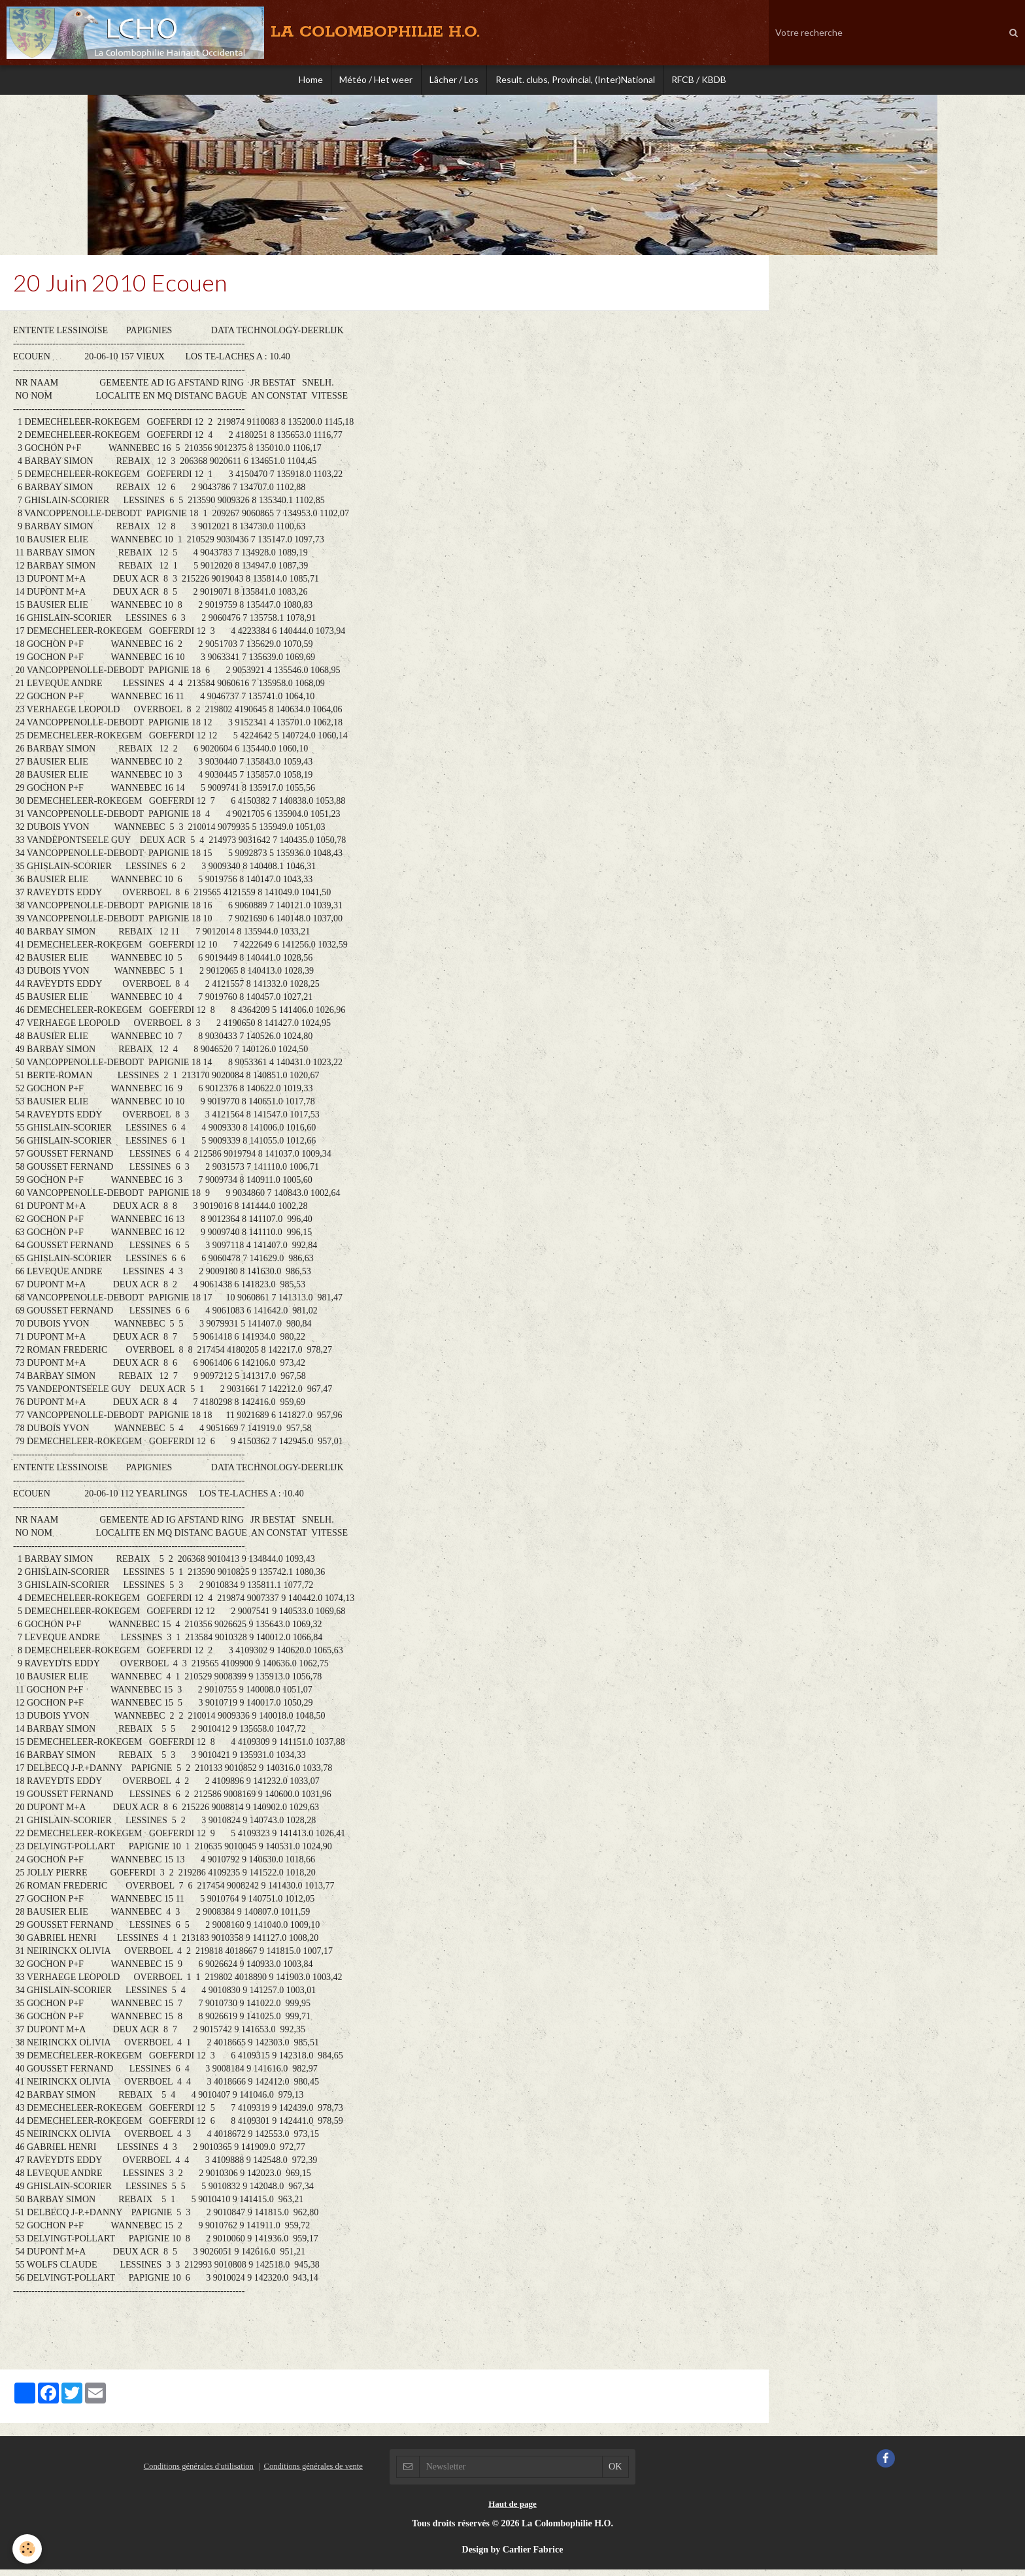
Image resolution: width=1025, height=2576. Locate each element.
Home (304, 81)
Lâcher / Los (454, 81)
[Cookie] (27, 2549)
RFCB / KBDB (706, 81)
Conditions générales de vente (312, 2472)
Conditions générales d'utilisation (199, 2472)
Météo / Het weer (372, 81)
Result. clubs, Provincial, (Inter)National (578, 81)
